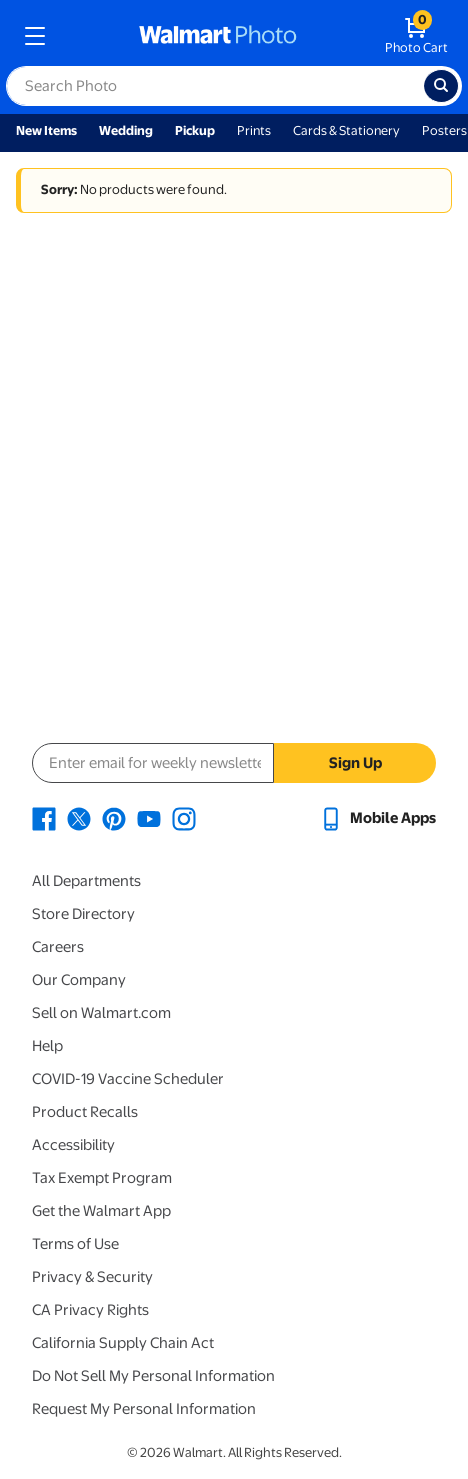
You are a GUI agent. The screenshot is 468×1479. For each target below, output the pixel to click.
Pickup (195, 130)
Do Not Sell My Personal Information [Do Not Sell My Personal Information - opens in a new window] (153, 1376)
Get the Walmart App (101, 1211)
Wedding (126, 130)
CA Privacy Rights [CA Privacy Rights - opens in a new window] (90, 1310)
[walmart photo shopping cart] (416, 36)
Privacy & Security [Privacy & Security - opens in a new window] (92, 1277)
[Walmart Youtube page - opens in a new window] (149, 818)
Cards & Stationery (346, 130)
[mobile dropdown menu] (35, 36)
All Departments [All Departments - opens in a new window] (86, 881)
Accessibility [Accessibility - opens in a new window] (73, 1145)
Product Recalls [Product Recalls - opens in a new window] (85, 1112)
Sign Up (355, 763)
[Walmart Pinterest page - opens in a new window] (114, 818)
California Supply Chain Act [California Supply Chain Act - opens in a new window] (123, 1343)
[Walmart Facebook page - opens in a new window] (44, 818)
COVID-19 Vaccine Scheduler (128, 1079)
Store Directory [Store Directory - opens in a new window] (83, 914)
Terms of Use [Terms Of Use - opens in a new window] (75, 1244)
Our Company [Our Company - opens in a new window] (79, 980)
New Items (46, 130)
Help (47, 1046)
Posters (444, 130)
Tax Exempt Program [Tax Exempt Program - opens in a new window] (102, 1178)
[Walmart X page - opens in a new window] (79, 818)
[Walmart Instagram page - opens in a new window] (184, 818)
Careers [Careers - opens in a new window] (58, 947)
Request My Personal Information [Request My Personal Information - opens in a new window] (144, 1409)
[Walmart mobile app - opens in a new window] (377, 818)
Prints (254, 130)
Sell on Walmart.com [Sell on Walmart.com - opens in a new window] (101, 1013)
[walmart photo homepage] (218, 36)
